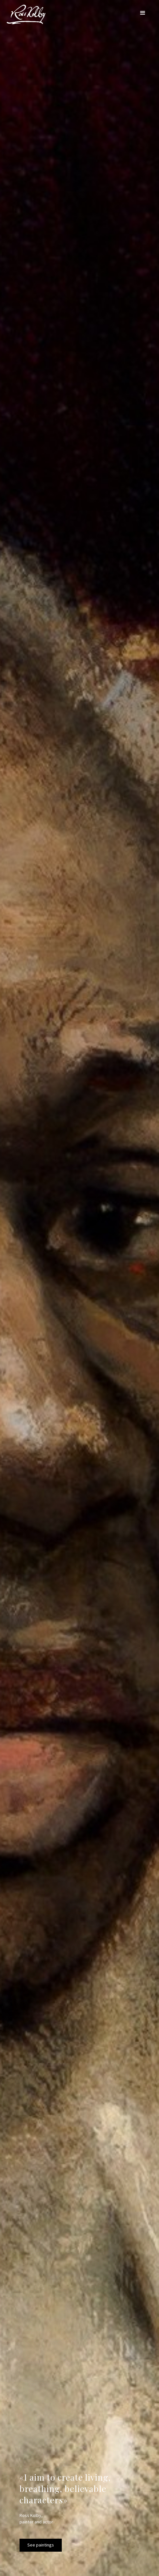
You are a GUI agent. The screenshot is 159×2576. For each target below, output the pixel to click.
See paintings (40, 2545)
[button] (142, 13)
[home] (24, 13)
